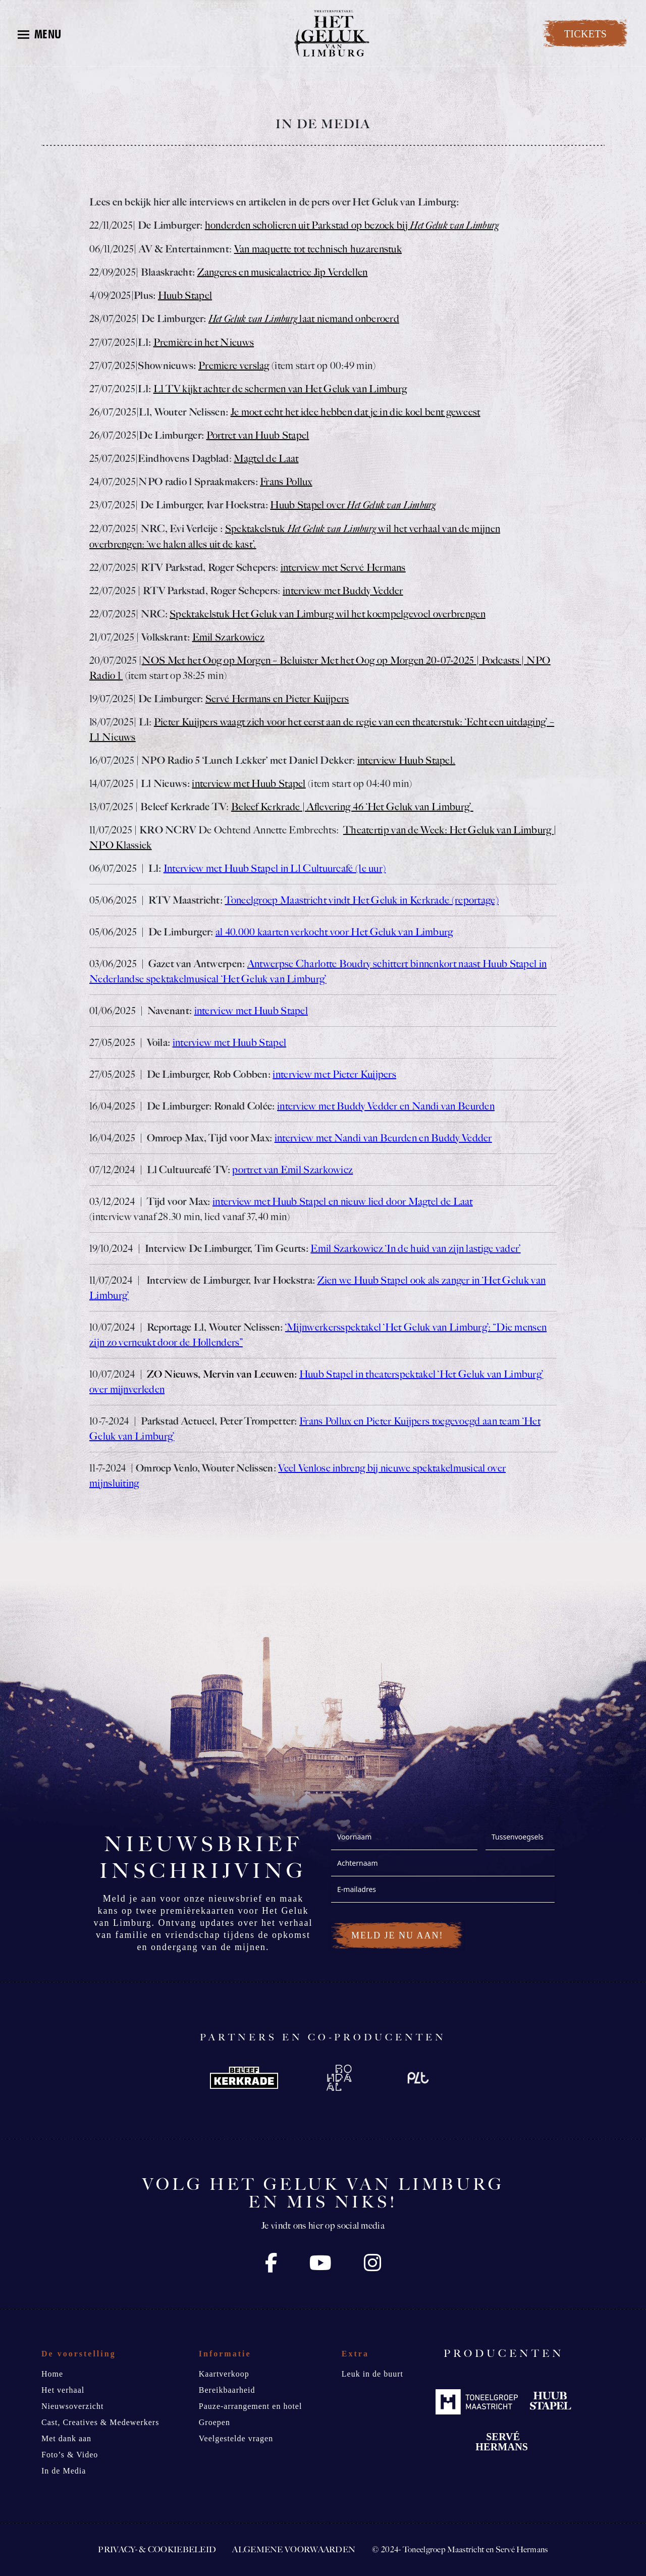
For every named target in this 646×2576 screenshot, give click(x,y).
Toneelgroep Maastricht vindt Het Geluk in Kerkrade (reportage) (362, 900)
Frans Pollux (286, 482)
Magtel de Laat (266, 458)
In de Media (63, 2470)
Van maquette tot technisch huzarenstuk (318, 249)
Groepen (214, 2422)
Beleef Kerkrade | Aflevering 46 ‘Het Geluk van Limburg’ (352, 807)
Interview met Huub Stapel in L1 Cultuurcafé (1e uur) (275, 868)
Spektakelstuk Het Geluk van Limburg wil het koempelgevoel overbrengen (328, 614)
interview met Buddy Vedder (343, 591)
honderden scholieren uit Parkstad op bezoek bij (352, 225)
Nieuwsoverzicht (72, 2406)
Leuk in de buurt (372, 2374)
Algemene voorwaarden (293, 2549)
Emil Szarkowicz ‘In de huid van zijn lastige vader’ (415, 1248)
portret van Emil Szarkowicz (292, 1170)
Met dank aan (66, 2438)
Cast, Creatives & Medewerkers (100, 2422)
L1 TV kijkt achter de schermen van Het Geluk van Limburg (280, 389)
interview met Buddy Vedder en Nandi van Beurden (386, 1106)
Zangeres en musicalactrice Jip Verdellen (282, 272)
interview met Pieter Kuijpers (334, 1074)
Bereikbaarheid (227, 2390)
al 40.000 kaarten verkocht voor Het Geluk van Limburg (334, 932)
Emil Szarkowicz (228, 637)
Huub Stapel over (353, 505)
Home (52, 2374)
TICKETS (585, 33)
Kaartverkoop (224, 2374)
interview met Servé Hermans (343, 567)
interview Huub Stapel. (406, 760)
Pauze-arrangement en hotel (250, 2406)
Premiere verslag (234, 365)
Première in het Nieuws (203, 342)
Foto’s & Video (69, 2454)
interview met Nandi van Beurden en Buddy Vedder (383, 1138)
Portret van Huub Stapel (257, 435)
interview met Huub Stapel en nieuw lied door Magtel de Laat (342, 1201)
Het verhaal (62, 2390)
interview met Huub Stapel (249, 783)
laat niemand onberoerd (303, 318)
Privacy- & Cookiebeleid (157, 2549)
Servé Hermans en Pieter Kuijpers (277, 699)
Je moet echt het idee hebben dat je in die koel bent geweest (355, 412)
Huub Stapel (185, 295)
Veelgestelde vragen (236, 2438)
